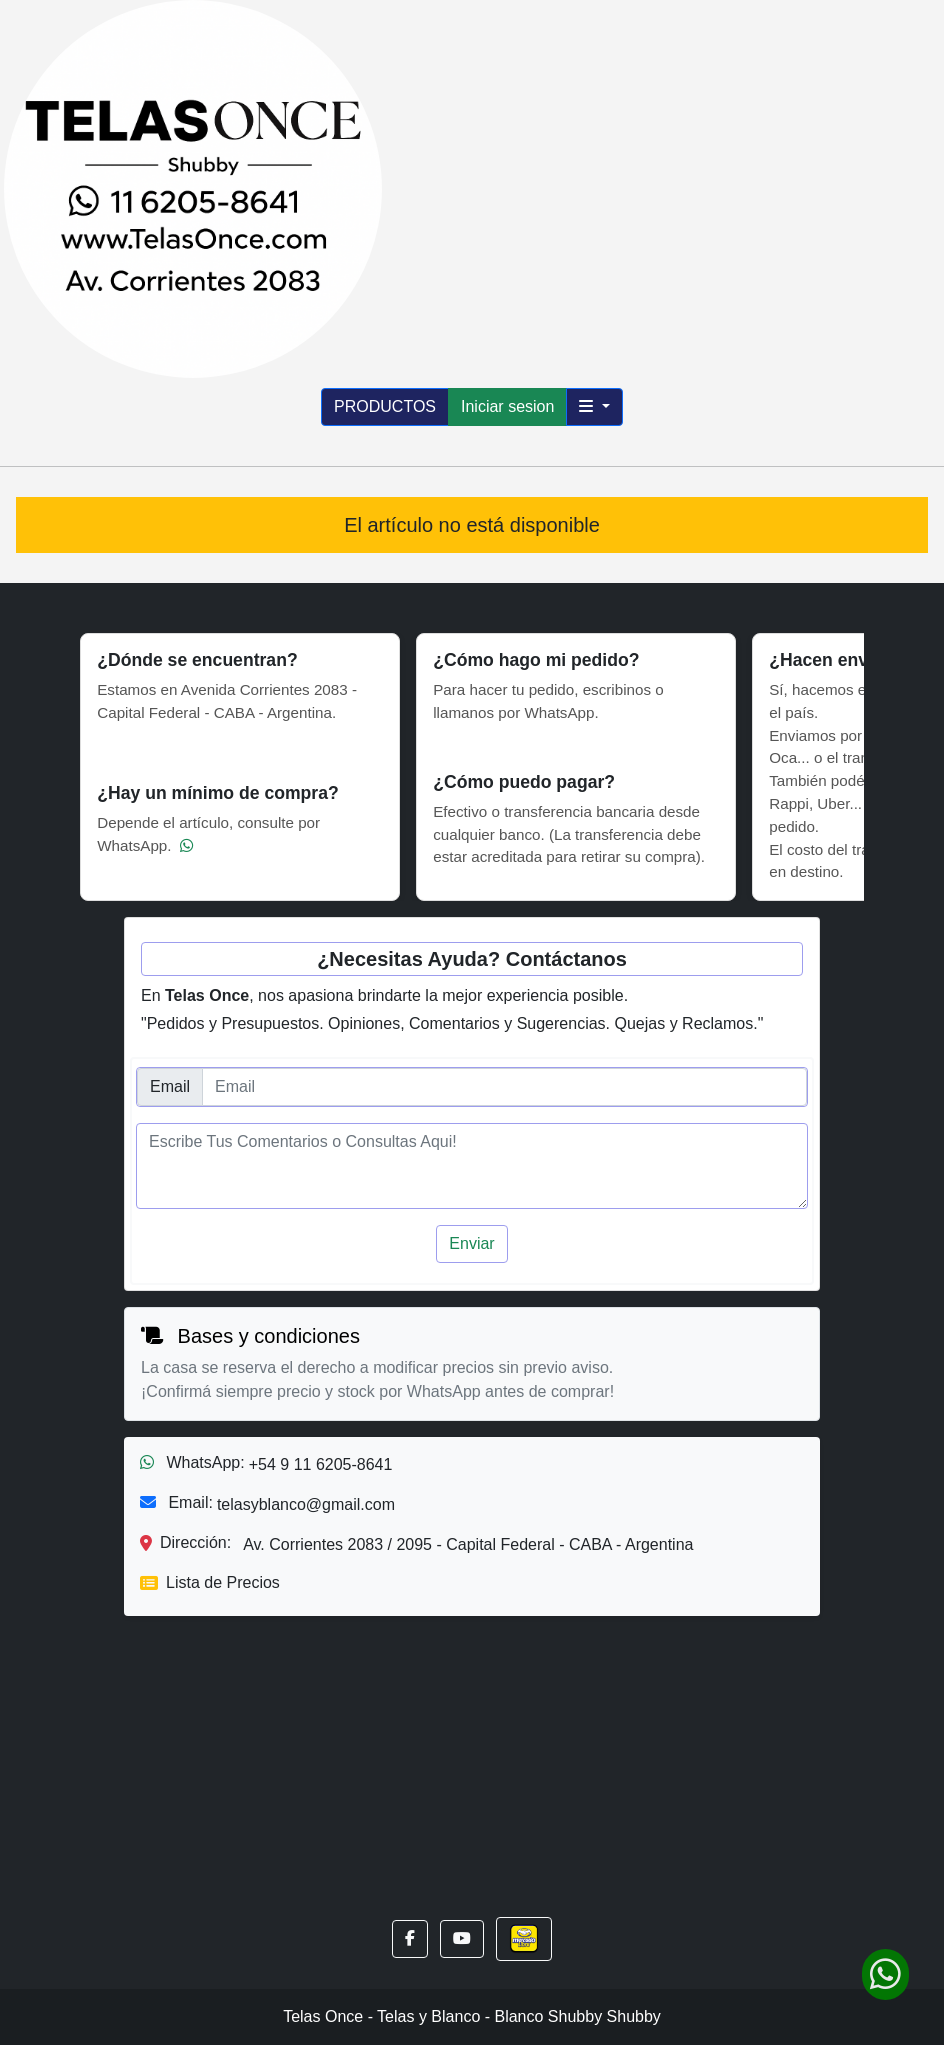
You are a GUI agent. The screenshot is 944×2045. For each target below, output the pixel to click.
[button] (410, 1939)
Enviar (471, 1243)
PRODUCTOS (385, 406)
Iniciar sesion (507, 406)
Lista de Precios (210, 1582)
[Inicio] (193, 187)
